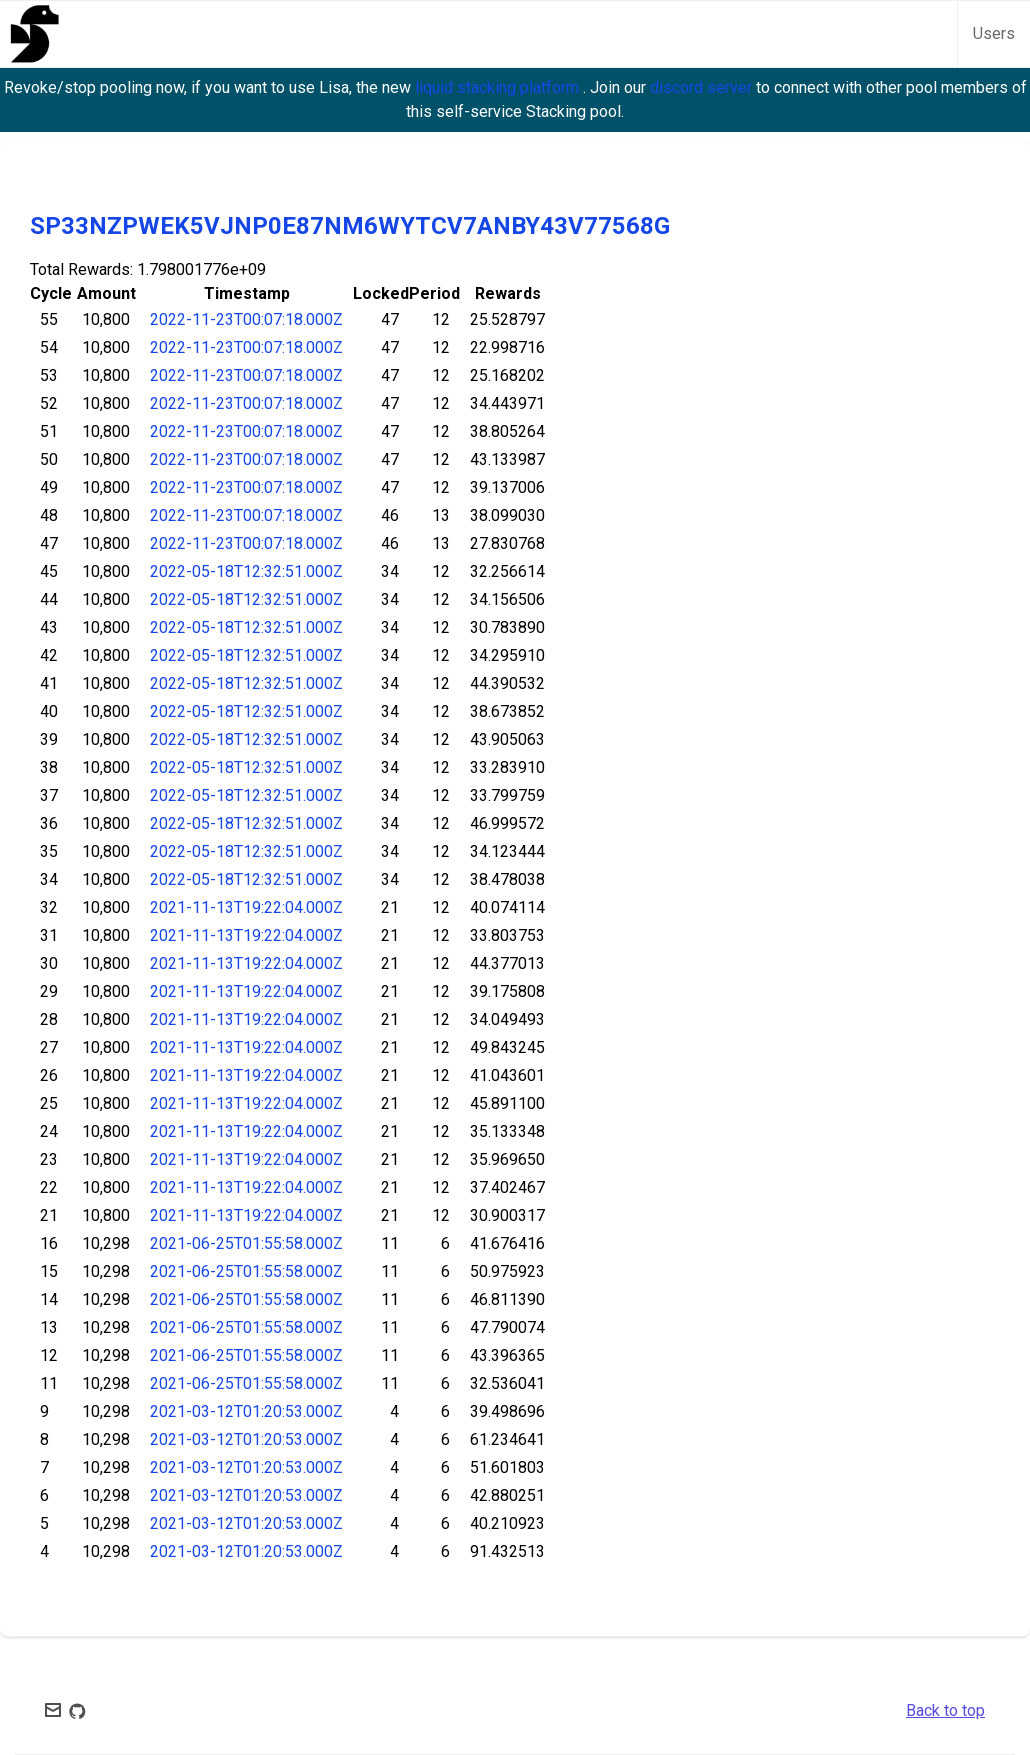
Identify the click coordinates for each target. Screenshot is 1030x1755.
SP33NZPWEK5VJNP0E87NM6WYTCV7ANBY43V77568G (350, 226)
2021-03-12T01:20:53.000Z (246, 1411)
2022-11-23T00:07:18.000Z (246, 319)
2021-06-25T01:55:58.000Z (246, 1243)
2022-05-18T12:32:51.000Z (246, 571)
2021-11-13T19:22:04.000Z (246, 907)
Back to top (945, 1710)
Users (994, 33)
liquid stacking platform (499, 87)
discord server (703, 87)
